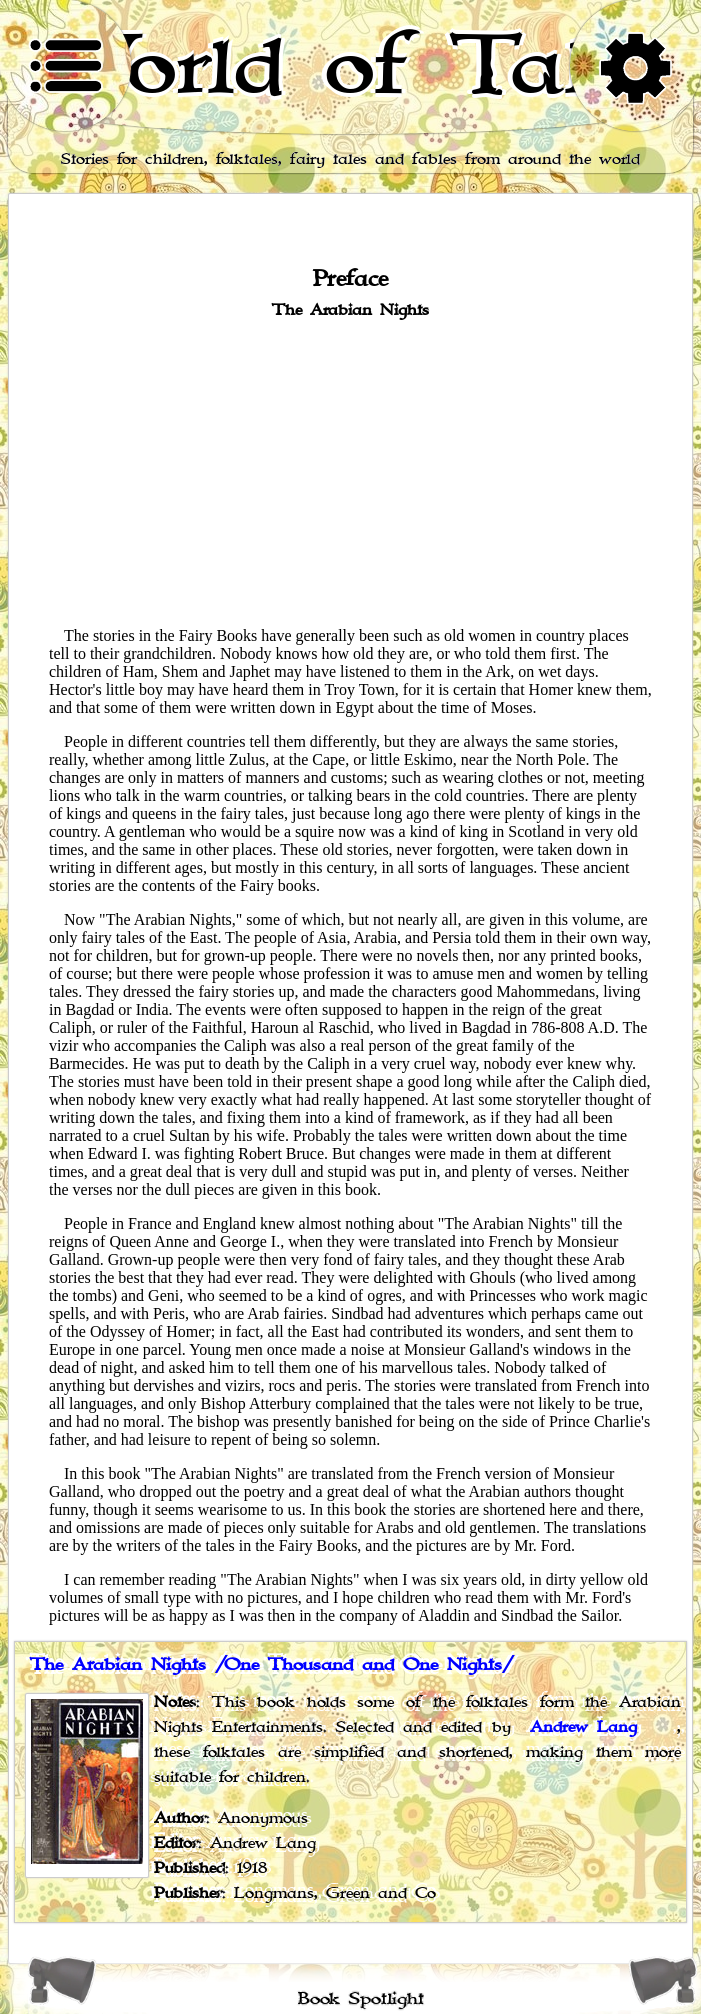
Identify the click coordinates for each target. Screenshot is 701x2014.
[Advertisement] (350, 471)
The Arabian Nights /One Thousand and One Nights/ (272, 1665)
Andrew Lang (583, 1727)
